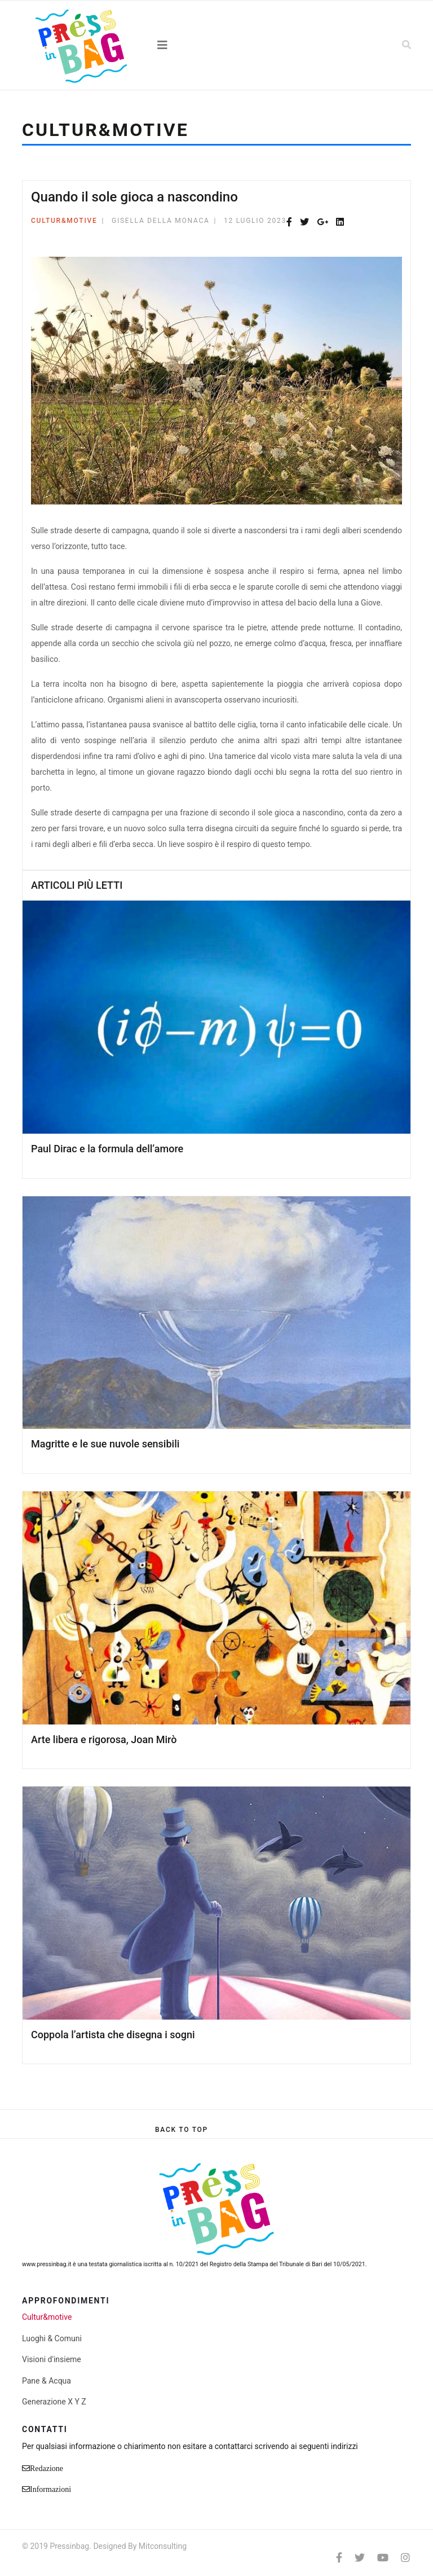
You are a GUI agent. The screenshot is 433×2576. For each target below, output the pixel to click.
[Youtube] (382, 2558)
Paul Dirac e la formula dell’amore (107, 1149)
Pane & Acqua (46, 2380)
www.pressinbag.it (46, 2264)
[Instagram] (405, 2558)
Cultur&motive (64, 221)
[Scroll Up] (181, 2129)
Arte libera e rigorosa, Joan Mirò (103, 1739)
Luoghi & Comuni (52, 2338)
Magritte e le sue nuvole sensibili (105, 1444)
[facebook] (339, 2558)
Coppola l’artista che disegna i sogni (113, 2034)
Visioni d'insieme (51, 2359)
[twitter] (360, 2558)
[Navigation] (216, 45)
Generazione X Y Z (54, 2401)
